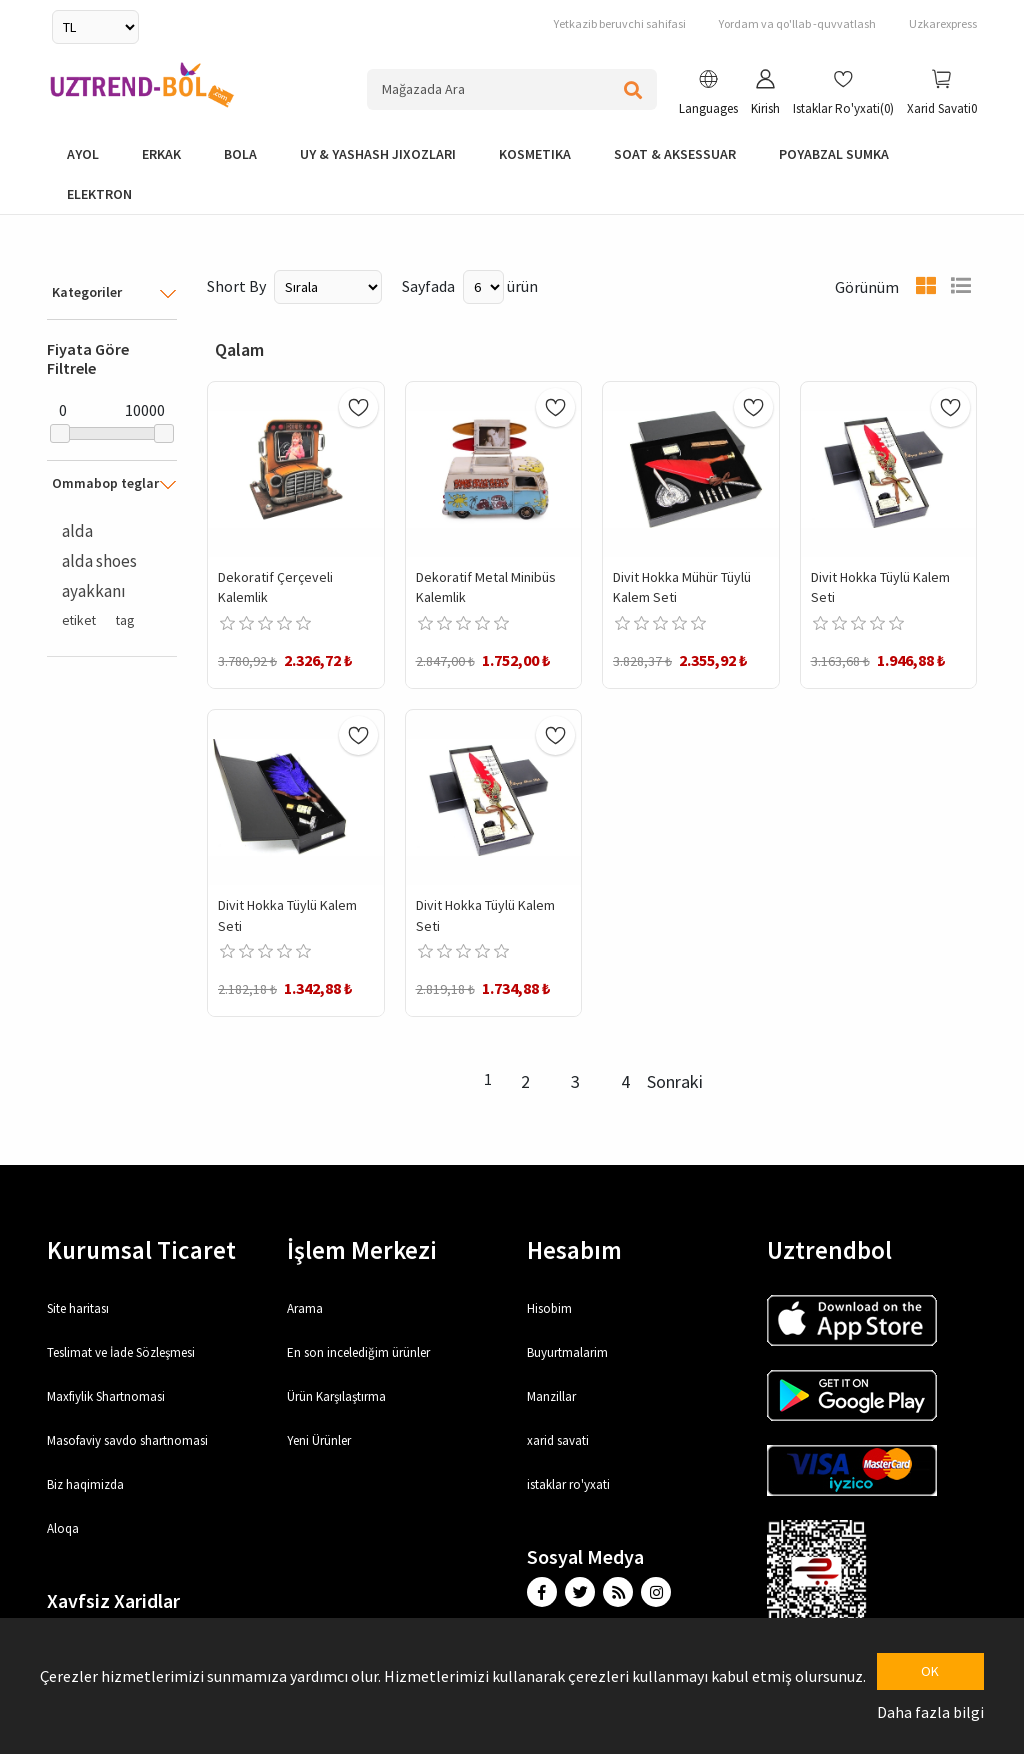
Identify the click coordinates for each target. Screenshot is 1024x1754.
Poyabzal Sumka (834, 154)
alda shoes (99, 561)
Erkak (161, 154)
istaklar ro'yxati (568, 1484)
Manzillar (551, 1396)
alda (77, 531)
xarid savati (558, 1440)
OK (930, 1671)
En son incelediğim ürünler (358, 1352)
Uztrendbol (829, 1250)
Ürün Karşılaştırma (336, 1396)
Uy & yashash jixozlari (378, 154)
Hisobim (549, 1308)
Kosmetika (535, 154)
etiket (79, 620)
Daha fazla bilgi (930, 1712)
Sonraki (675, 1081)
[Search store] (512, 89)
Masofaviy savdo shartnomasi (127, 1440)
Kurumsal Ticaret (141, 1250)
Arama (305, 1308)
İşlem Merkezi (362, 1250)
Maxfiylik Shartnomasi (106, 1396)
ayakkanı (94, 591)
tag (125, 620)
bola (240, 154)
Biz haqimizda (85, 1484)
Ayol (83, 154)
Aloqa (63, 1528)
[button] (708, 95)
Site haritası (78, 1308)
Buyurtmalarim (567, 1352)
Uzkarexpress (943, 23)
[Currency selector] (95, 27)
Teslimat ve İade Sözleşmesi (121, 1352)
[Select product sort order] (328, 287)
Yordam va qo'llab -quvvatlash (797, 23)
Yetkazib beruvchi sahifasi (620, 23)
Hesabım (574, 1250)
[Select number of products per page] (483, 287)
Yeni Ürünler (319, 1440)
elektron (99, 194)
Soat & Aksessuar (675, 154)
